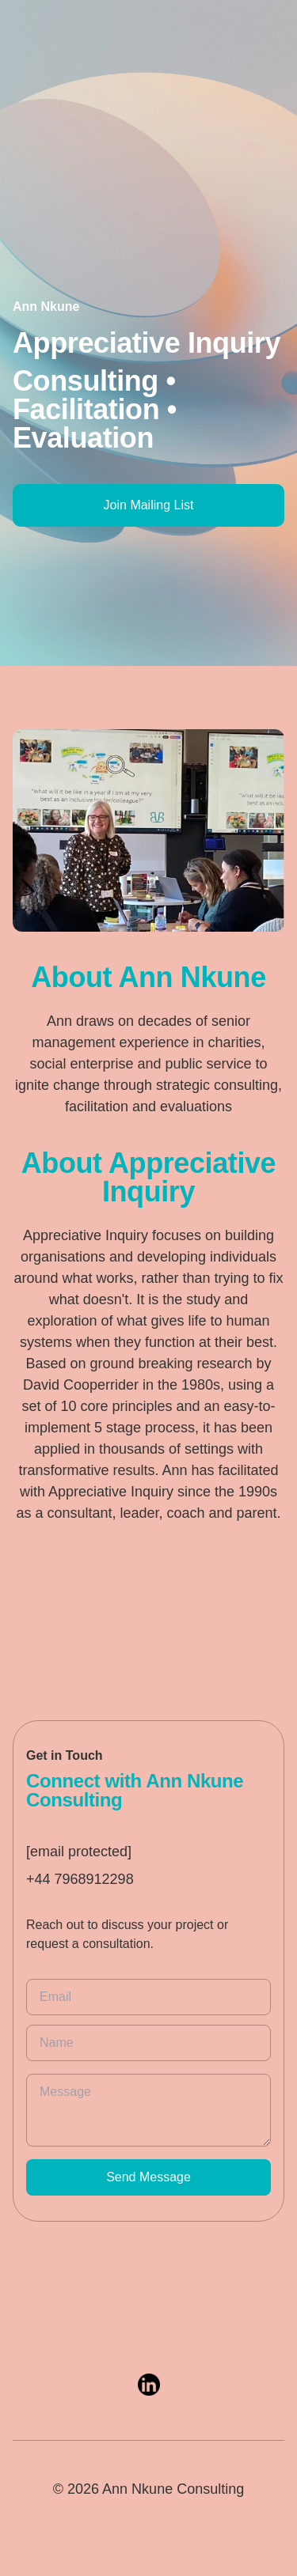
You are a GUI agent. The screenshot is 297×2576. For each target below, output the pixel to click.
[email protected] (78, 1851)
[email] (148, 1997)
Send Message (148, 2177)
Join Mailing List (149, 505)
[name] (148, 2043)
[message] (148, 2110)
